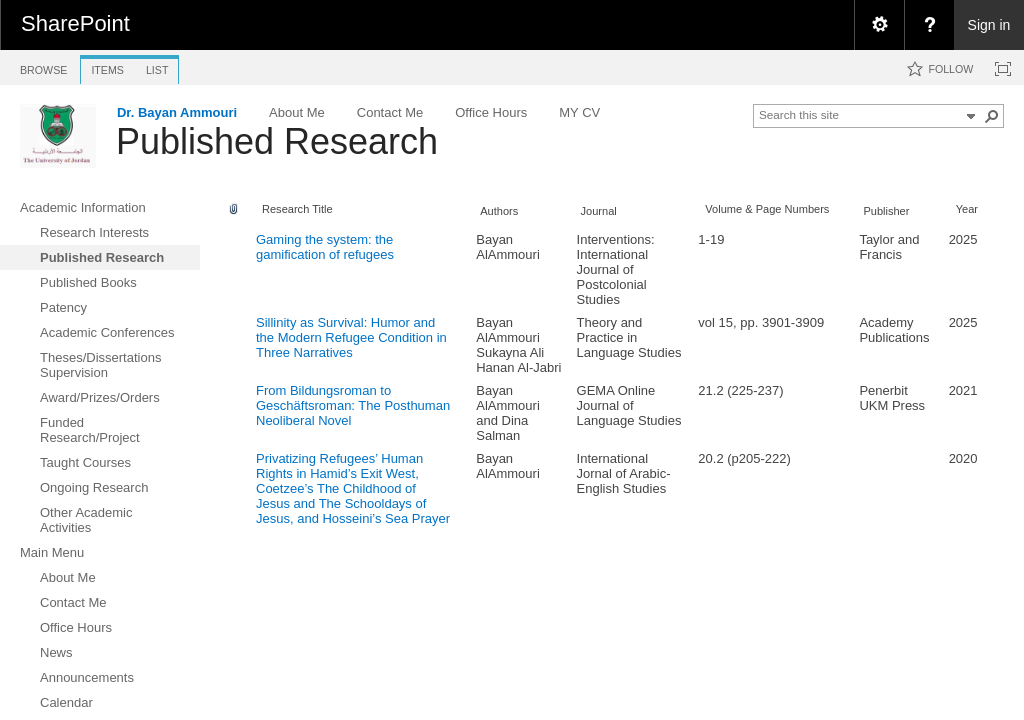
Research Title (297, 209)
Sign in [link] (989, 25)
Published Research (277, 141)
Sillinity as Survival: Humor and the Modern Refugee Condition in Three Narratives (351, 337)
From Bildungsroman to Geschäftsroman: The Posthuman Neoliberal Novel (353, 405)
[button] (992, 116)
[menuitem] (879, 25)
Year (967, 209)
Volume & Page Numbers (767, 209)
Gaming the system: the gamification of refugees (325, 247)
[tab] (43, 66)
